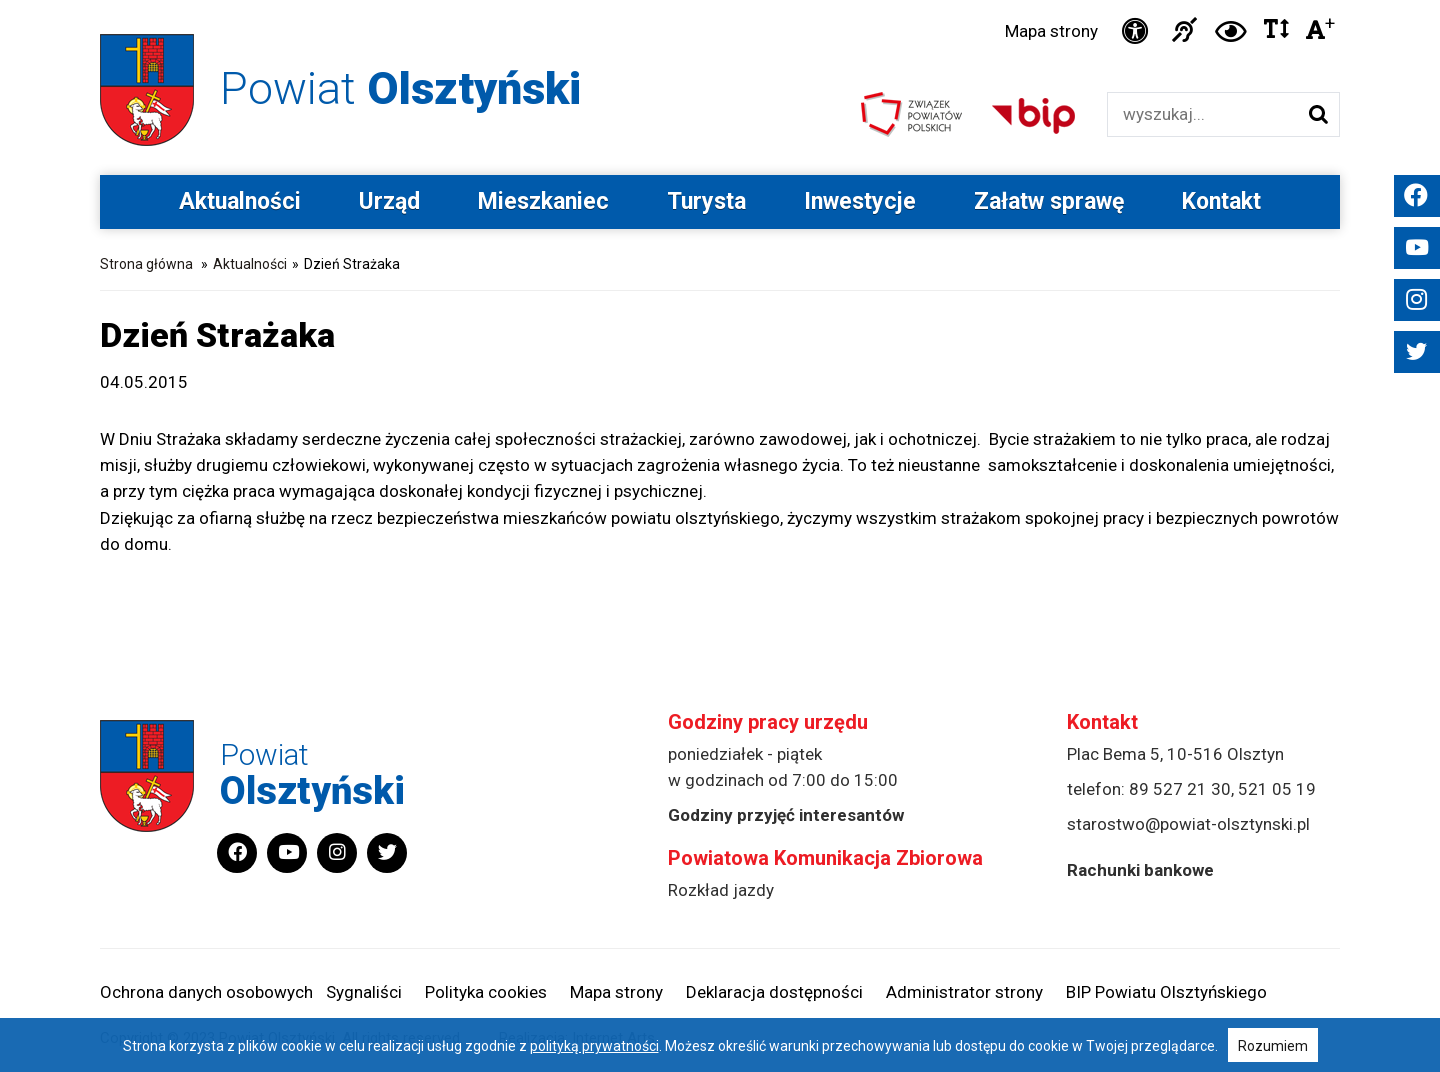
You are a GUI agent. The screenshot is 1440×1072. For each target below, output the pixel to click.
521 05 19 (1277, 789)
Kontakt (1221, 201)
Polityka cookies (486, 992)
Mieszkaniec (543, 201)
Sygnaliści (364, 992)
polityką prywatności (594, 1046)
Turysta (706, 201)
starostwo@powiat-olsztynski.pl (1188, 824)
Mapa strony (1051, 31)
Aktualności (240, 201)
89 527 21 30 (1180, 789)
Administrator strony (964, 992)
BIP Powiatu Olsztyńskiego (1166, 992)
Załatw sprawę (1049, 201)
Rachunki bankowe (1140, 870)
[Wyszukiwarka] (1202, 114)
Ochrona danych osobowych (206, 992)
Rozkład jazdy (721, 890)
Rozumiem (1273, 1046)
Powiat (400, 88)
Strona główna (146, 264)
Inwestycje (860, 201)
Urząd (389, 201)
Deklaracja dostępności (774, 992)
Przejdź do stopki (720, 0)
